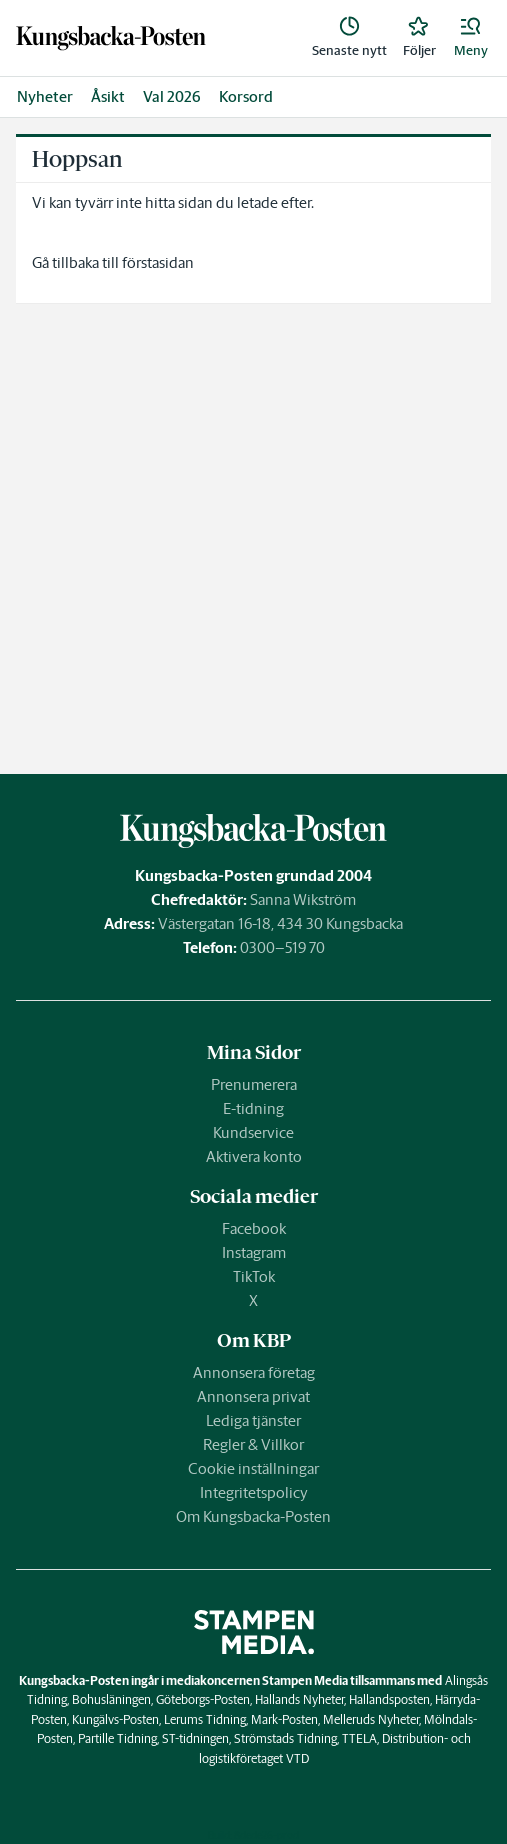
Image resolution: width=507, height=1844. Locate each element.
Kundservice (253, 1132)
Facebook (254, 1228)
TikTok (254, 1276)
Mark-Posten (284, 1719)
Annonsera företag (254, 1372)
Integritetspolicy (254, 1492)
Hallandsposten (389, 1699)
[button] (471, 38)
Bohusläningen (111, 1699)
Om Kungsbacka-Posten (253, 1516)
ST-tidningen (195, 1738)
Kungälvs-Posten (115, 1719)
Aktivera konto (254, 1156)
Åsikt (108, 96)
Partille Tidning (117, 1738)
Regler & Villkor (253, 1444)
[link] (111, 37)
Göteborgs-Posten (203, 1699)
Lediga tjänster (253, 1420)
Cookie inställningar (253, 1468)
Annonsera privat (253, 1396)
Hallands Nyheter (299, 1699)
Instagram (254, 1252)
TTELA (359, 1738)
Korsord (246, 96)
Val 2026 (172, 96)
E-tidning (253, 1108)
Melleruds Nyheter (371, 1719)
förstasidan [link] (158, 262)
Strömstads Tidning (285, 1738)
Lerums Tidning (205, 1719)
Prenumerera (254, 1084)
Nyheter (45, 96)
